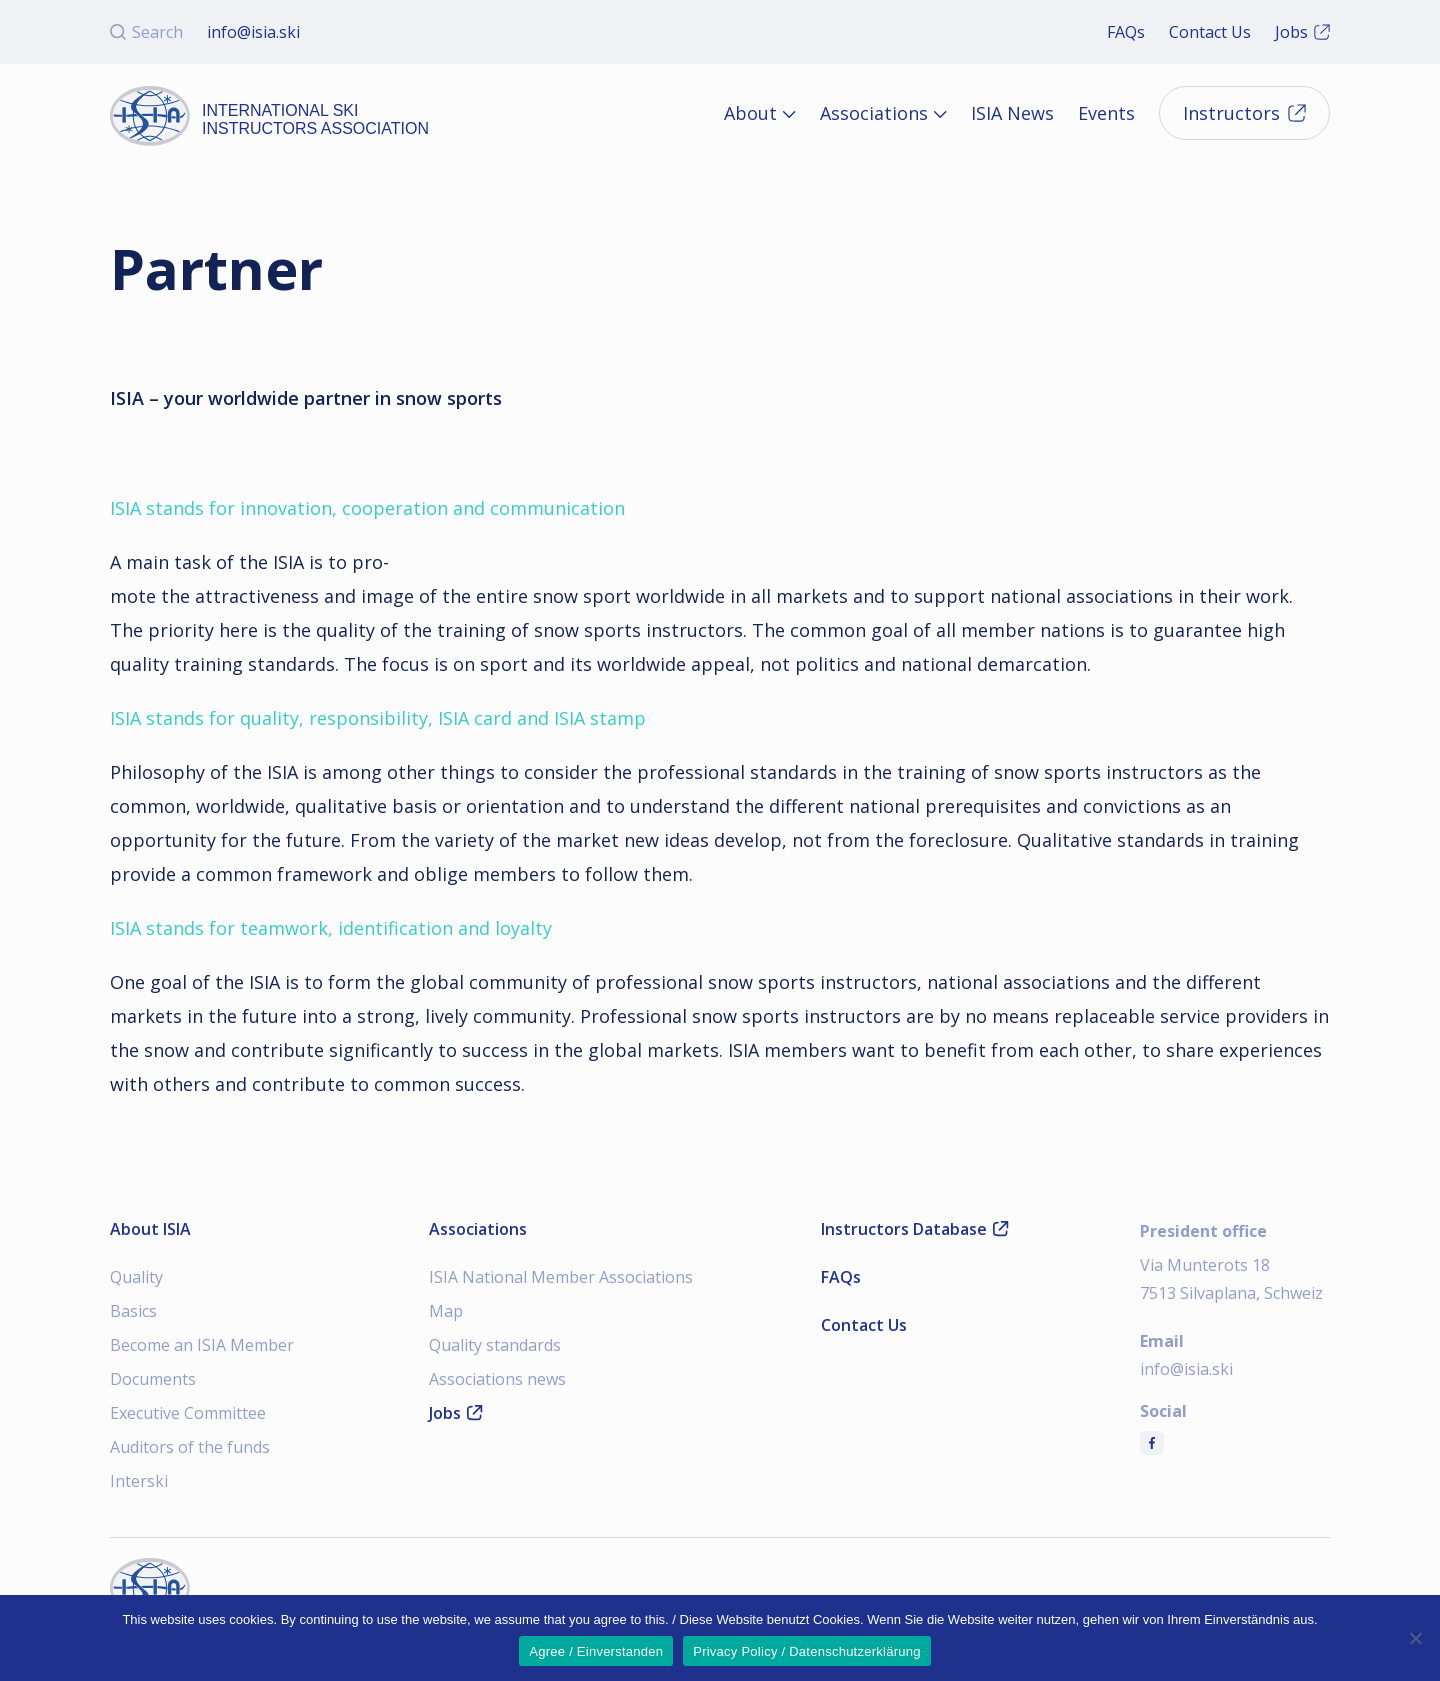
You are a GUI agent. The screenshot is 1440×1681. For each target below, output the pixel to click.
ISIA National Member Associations (561, 1277)
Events (1106, 113)
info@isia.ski (253, 32)
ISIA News (1012, 113)
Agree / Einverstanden (596, 1651)
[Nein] (1415, 1638)
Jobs (1302, 32)
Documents (153, 1379)
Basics (133, 1311)
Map (446, 1311)
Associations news (497, 1379)
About (750, 113)
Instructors (1244, 113)
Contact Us (1210, 32)
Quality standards (495, 1345)
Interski (139, 1481)
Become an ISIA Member (202, 1345)
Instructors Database (915, 1229)
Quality (136, 1277)
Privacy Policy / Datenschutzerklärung (806, 1651)
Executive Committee (188, 1413)
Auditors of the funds (190, 1447)
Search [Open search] (146, 32)
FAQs (1126, 32)
